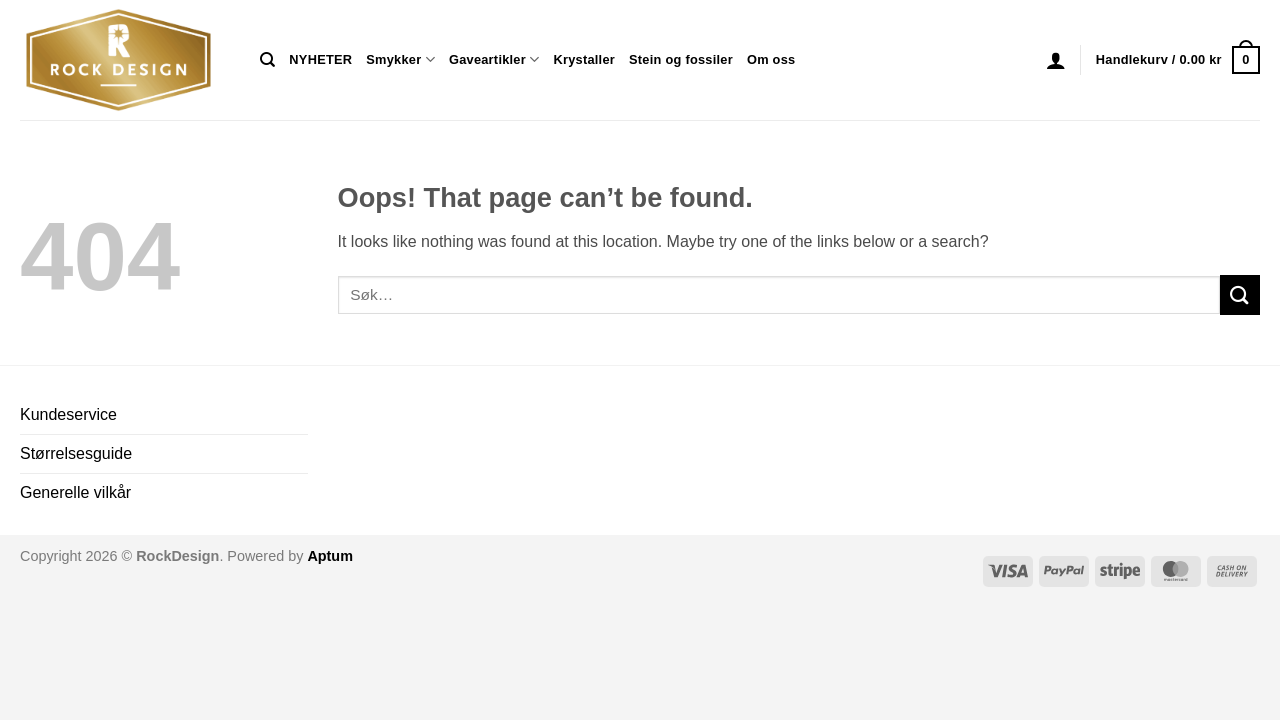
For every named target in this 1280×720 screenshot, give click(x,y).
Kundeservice (68, 414)
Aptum (330, 556)
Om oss (771, 59)
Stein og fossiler (681, 59)
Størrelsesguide (76, 453)
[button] (1056, 60)
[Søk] (267, 60)
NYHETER (320, 59)
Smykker (400, 59)
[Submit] (1240, 294)
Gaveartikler (494, 59)
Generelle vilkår (75, 492)
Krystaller (584, 59)
